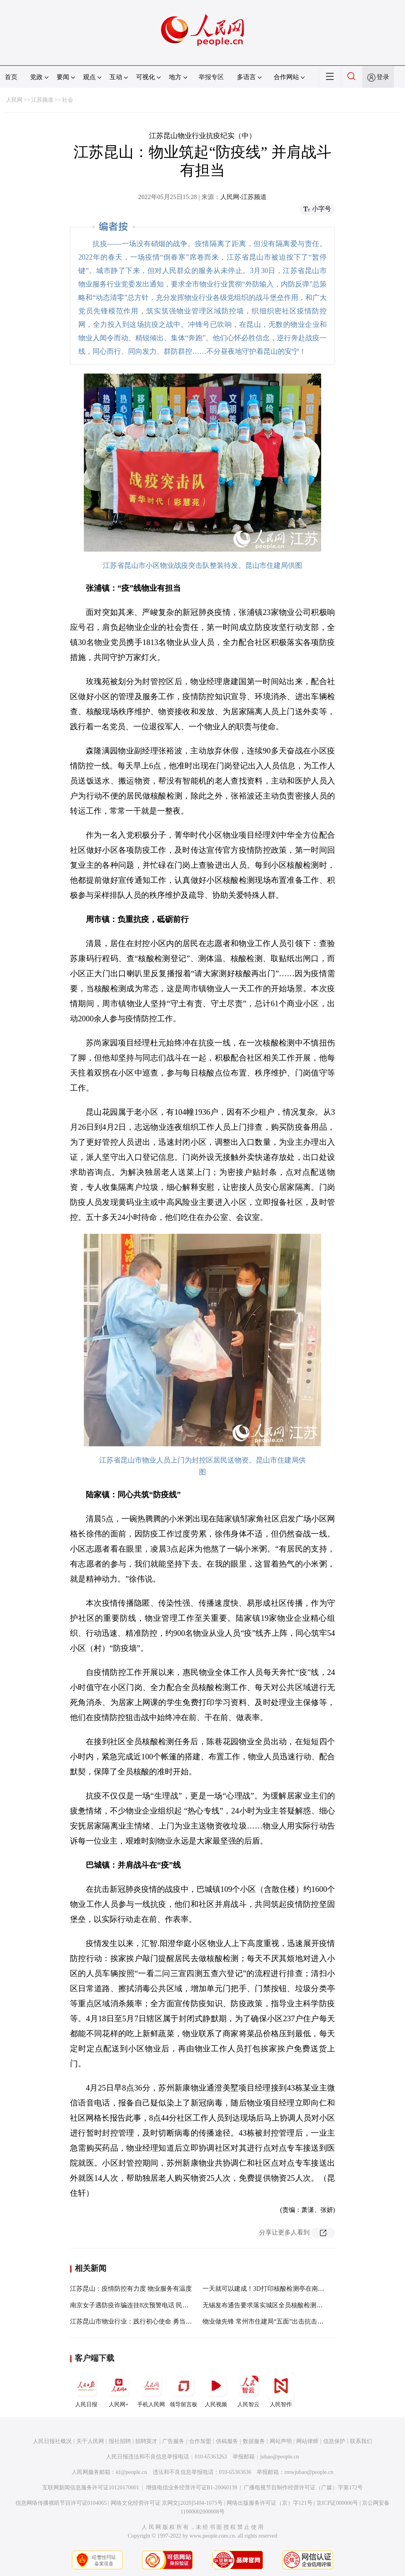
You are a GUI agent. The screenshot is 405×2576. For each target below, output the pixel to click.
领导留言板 (183, 2389)
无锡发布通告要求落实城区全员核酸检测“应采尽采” (274, 2305)
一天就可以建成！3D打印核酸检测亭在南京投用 (269, 2288)
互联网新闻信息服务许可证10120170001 (90, 2488)
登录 (383, 77)
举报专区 (211, 77)
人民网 (14, 100)
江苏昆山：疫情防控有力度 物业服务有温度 (131, 2288)
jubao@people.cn (279, 2457)
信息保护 (334, 2441)
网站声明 (281, 2441)
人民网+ (118, 2389)
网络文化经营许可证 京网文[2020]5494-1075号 (167, 2503)
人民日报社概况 (52, 2441)
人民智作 (281, 2389)
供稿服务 (227, 2441)
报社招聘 (120, 2441)
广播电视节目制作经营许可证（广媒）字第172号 (303, 2488)
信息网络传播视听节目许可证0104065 (61, 2503)
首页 (11, 77)
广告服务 (173, 2441)
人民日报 (86, 2389)
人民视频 (216, 2389)
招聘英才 (146, 2441)
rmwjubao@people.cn (308, 2472)
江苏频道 (42, 100)
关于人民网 (90, 2441)
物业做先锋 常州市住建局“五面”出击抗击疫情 (266, 2321)
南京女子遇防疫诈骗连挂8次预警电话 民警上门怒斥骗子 (148, 2305)
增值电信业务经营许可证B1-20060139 (191, 2488)
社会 (67, 100)
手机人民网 (151, 2389)
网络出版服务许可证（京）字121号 (269, 2503)
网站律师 (307, 2441)
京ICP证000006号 (337, 2503)
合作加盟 (200, 2441)
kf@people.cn (131, 2472)
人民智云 (248, 2389)
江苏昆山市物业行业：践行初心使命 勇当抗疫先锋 (140, 2321)
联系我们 (361, 2441)
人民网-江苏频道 (243, 196)
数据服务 (254, 2441)
